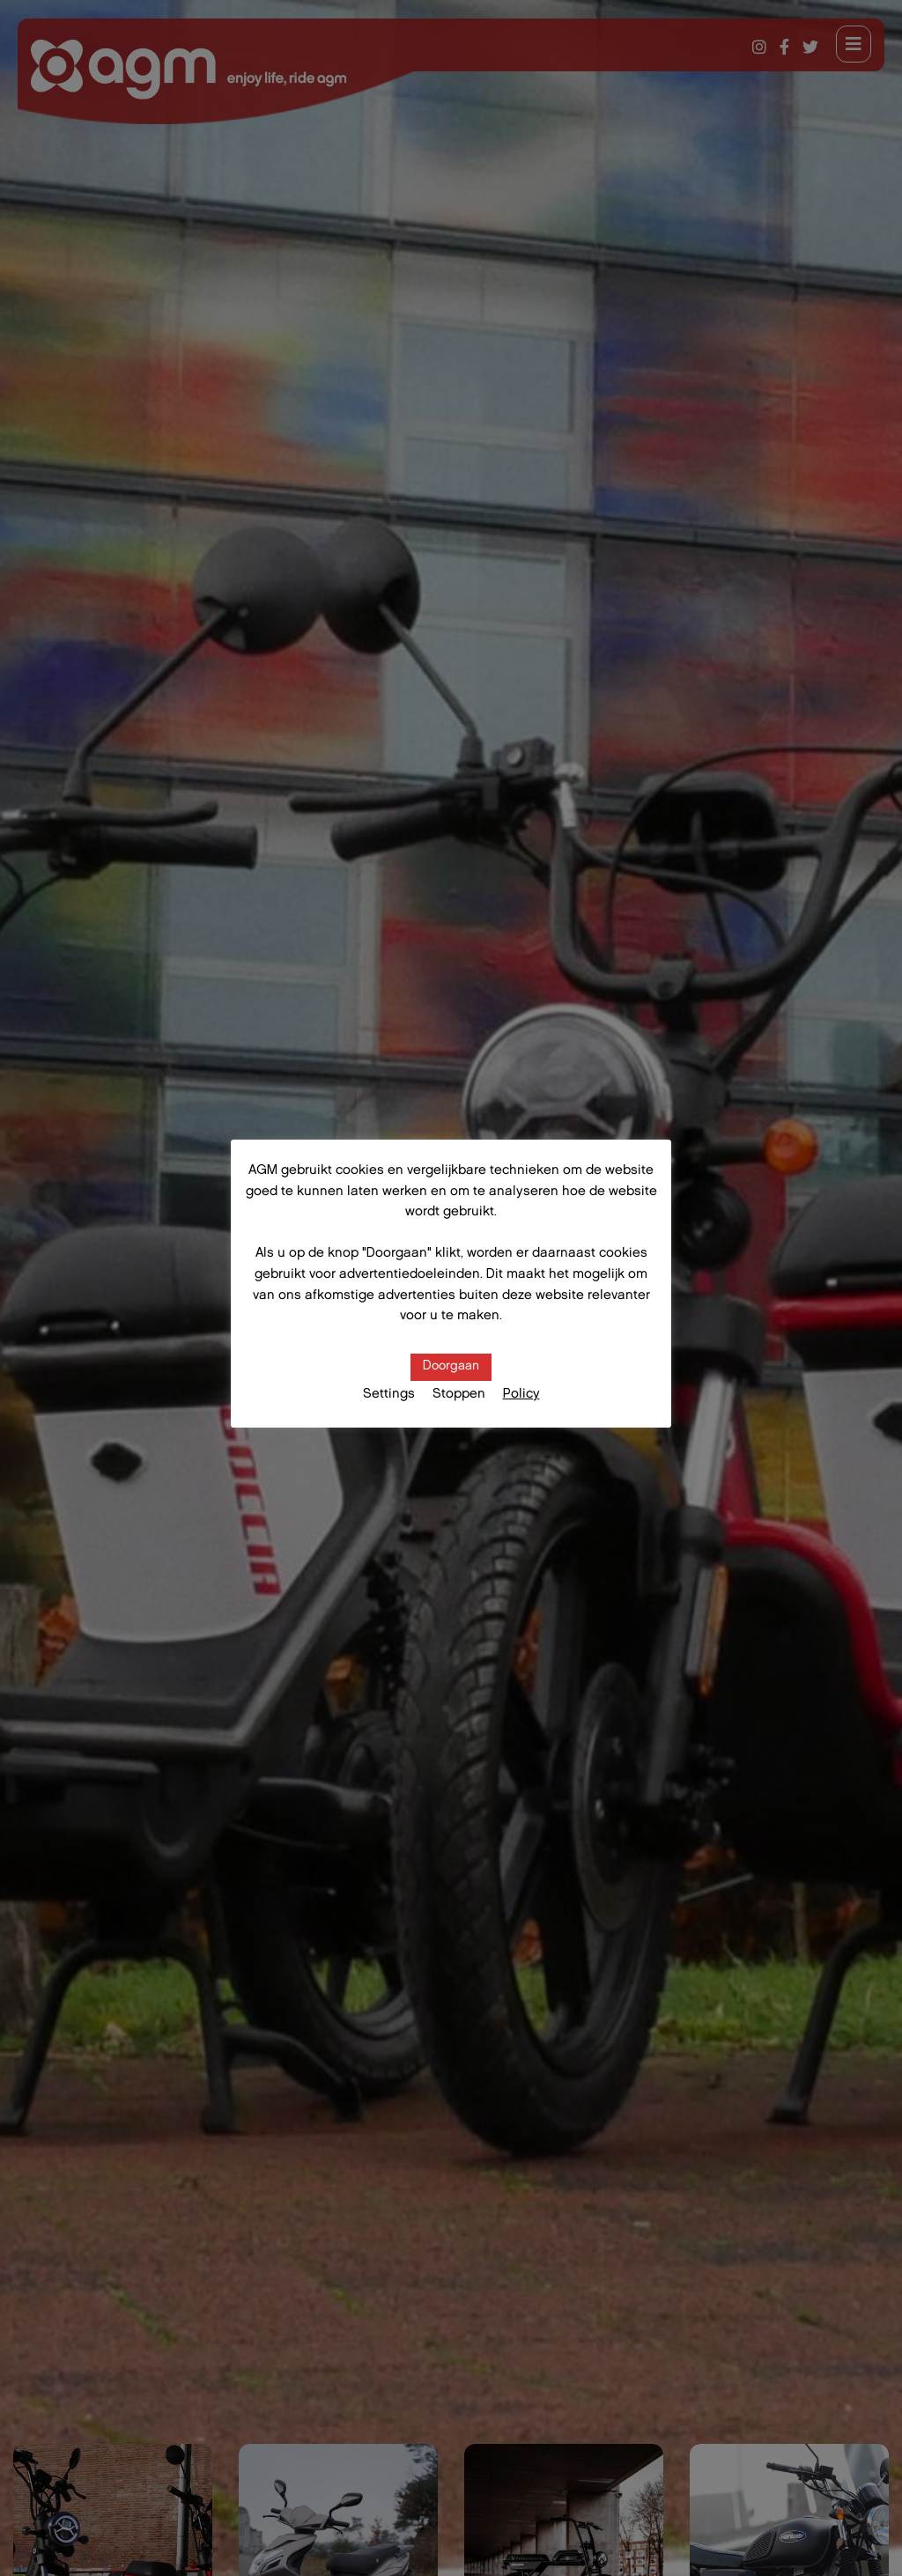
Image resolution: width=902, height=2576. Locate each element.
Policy (521, 1394)
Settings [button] (389, 1394)
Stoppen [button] (459, 1394)
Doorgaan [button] (451, 1367)
